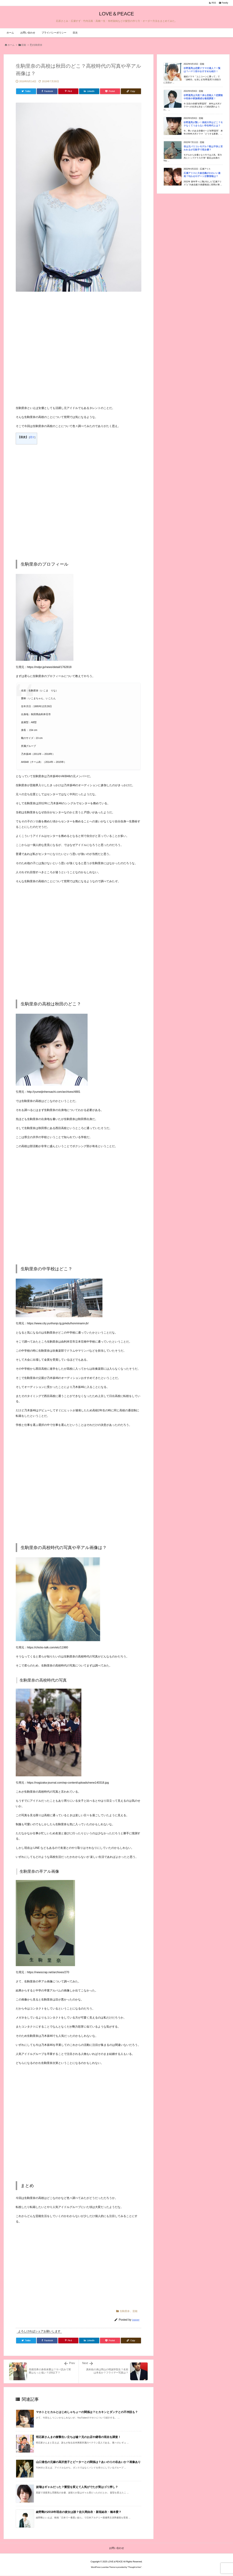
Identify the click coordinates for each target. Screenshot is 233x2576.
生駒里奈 (37, 45)
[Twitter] (26, 91)
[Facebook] (47, 91)
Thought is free (134, 2567)
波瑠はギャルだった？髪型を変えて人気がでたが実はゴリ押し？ (77, 2486)
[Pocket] (110, 91)
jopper (136, 2319)
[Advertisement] (78, 323)
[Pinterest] (68, 91)
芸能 (23, 45)
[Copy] (131, 91)
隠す (32, 437)
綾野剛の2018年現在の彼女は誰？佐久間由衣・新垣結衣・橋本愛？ (79, 2511)
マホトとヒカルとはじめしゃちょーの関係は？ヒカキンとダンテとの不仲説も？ (87, 2412)
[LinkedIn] (89, 91)
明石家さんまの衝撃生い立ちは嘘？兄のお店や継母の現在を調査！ (78, 2436)
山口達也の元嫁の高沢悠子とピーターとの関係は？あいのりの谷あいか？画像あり (88, 2461)
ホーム (11, 45)
